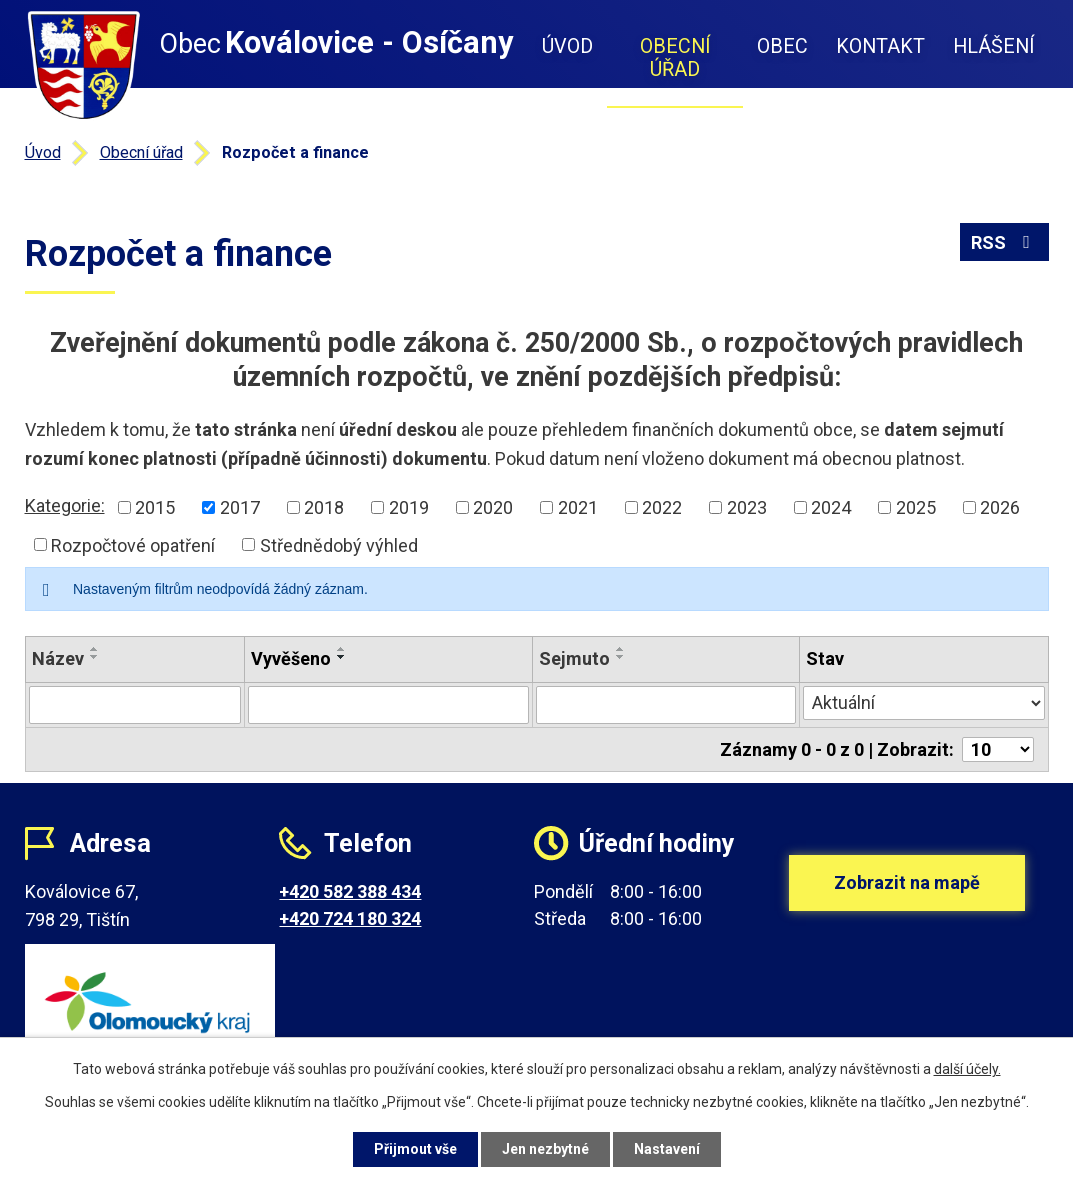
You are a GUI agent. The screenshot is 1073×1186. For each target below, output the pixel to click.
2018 (324, 507)
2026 (1000, 507)
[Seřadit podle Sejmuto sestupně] (621, 657)
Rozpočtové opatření (133, 544)
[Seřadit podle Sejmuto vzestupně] (621, 649)
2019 (409, 507)
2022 (662, 507)
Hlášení (994, 46)
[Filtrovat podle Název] (135, 705)
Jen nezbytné (545, 1149)
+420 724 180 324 (350, 918)
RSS (1004, 242)
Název (58, 658)
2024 (831, 507)
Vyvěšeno (291, 658)
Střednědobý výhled (339, 544)
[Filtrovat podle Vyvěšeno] (388, 705)
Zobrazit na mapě (907, 882)
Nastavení (667, 1149)
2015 (155, 507)
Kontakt (880, 46)
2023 (747, 507)
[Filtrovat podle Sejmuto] (665, 705)
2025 (916, 507)
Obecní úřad (675, 58)
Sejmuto (574, 658)
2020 (493, 507)
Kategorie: (65, 505)
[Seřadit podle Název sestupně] (95, 657)
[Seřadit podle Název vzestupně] (95, 649)
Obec (782, 46)
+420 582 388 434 (350, 891)
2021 (578, 507)
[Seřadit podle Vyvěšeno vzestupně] (342, 649)
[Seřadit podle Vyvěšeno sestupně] (342, 657)
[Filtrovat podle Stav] (924, 703)
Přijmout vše (415, 1149)
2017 (240, 507)
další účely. (967, 1069)
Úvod (567, 46)
